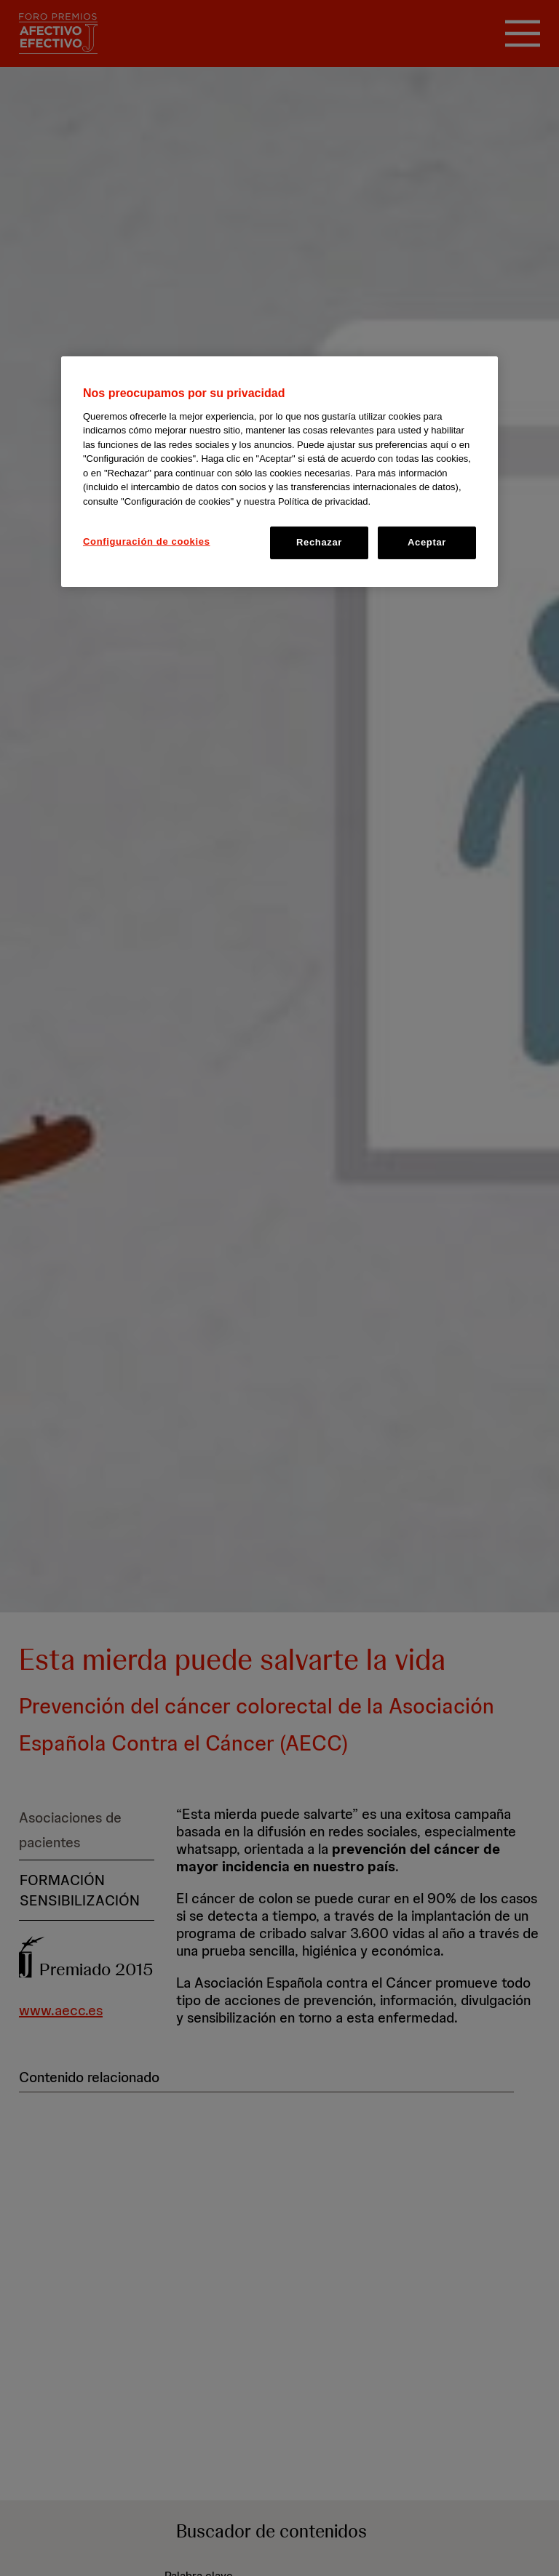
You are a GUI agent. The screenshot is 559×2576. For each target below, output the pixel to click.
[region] (279, 471)
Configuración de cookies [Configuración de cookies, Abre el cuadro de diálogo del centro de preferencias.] (146, 541)
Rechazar (319, 542)
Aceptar (427, 542)
